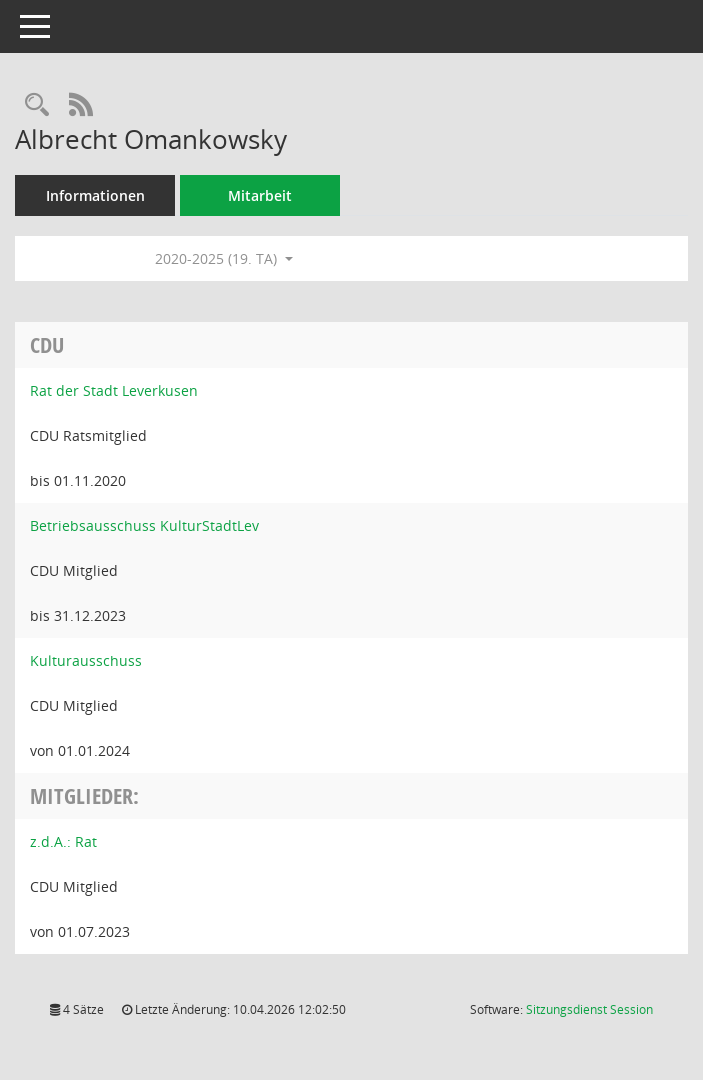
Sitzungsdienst (589, 1009)
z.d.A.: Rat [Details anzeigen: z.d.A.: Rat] (63, 841)
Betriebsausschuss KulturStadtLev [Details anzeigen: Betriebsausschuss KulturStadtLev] (144, 525)
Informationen (95, 195)
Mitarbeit (260, 195)
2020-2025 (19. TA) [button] (224, 258)
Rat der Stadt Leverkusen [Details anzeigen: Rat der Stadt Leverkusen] (114, 390)
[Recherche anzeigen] (37, 105)
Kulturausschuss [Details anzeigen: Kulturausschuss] (86, 660)
